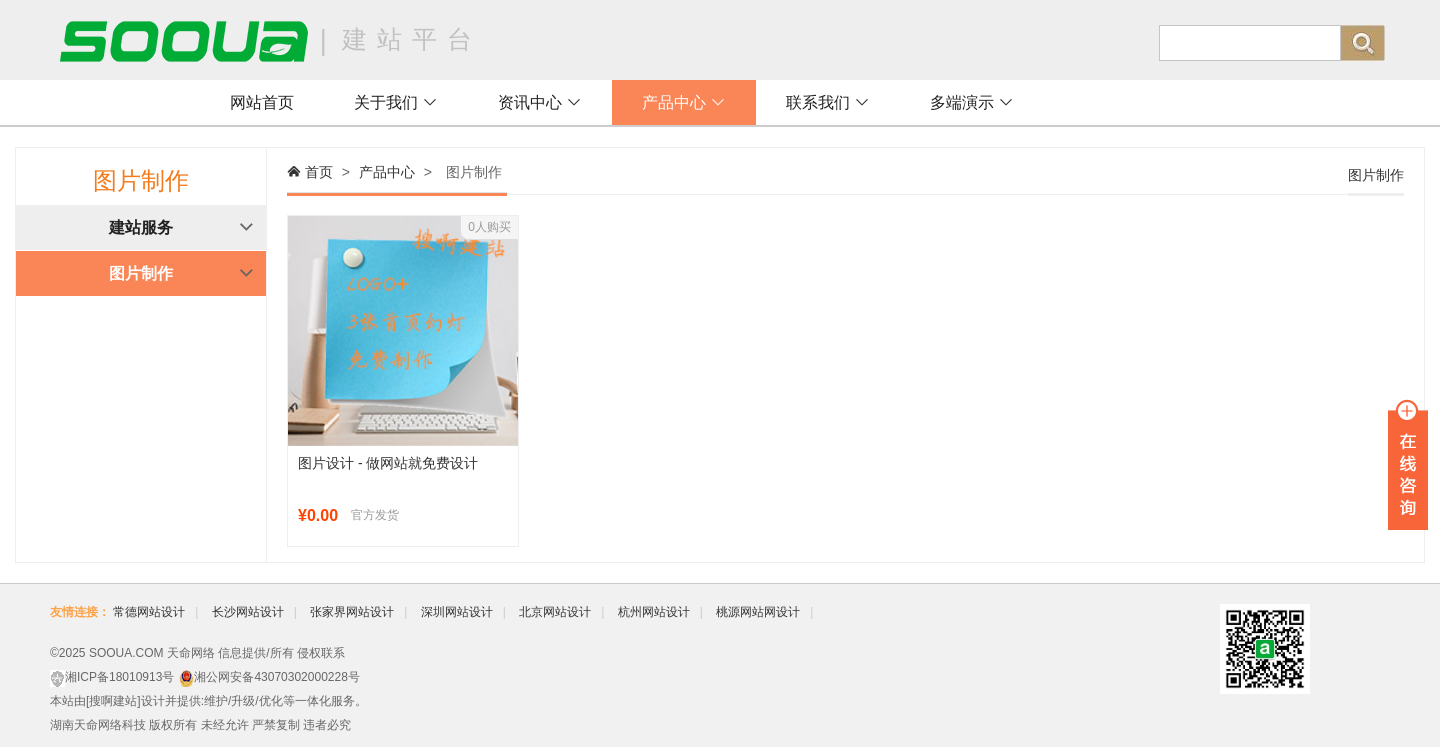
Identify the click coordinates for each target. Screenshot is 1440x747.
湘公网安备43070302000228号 (276, 677)
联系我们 (828, 102)
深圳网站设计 (457, 612)
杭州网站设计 (654, 612)
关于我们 (396, 102)
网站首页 (262, 102)
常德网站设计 (149, 612)
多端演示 (972, 102)
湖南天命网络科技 (98, 725)
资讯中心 (540, 102)
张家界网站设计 (352, 612)
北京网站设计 (555, 612)
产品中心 (684, 102)
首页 (319, 172)
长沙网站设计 (248, 612)
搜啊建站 (113, 701)
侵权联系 (321, 653)
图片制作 (141, 273)
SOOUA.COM (126, 653)
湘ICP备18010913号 (119, 677)
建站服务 (141, 227)
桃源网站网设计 (758, 612)
